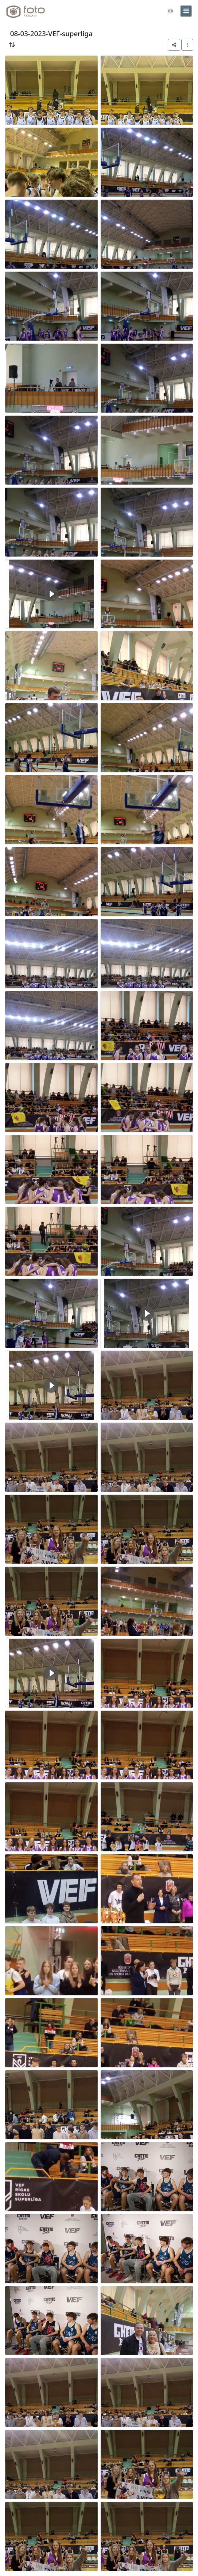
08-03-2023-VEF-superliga (51, 33)
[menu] (186, 11)
